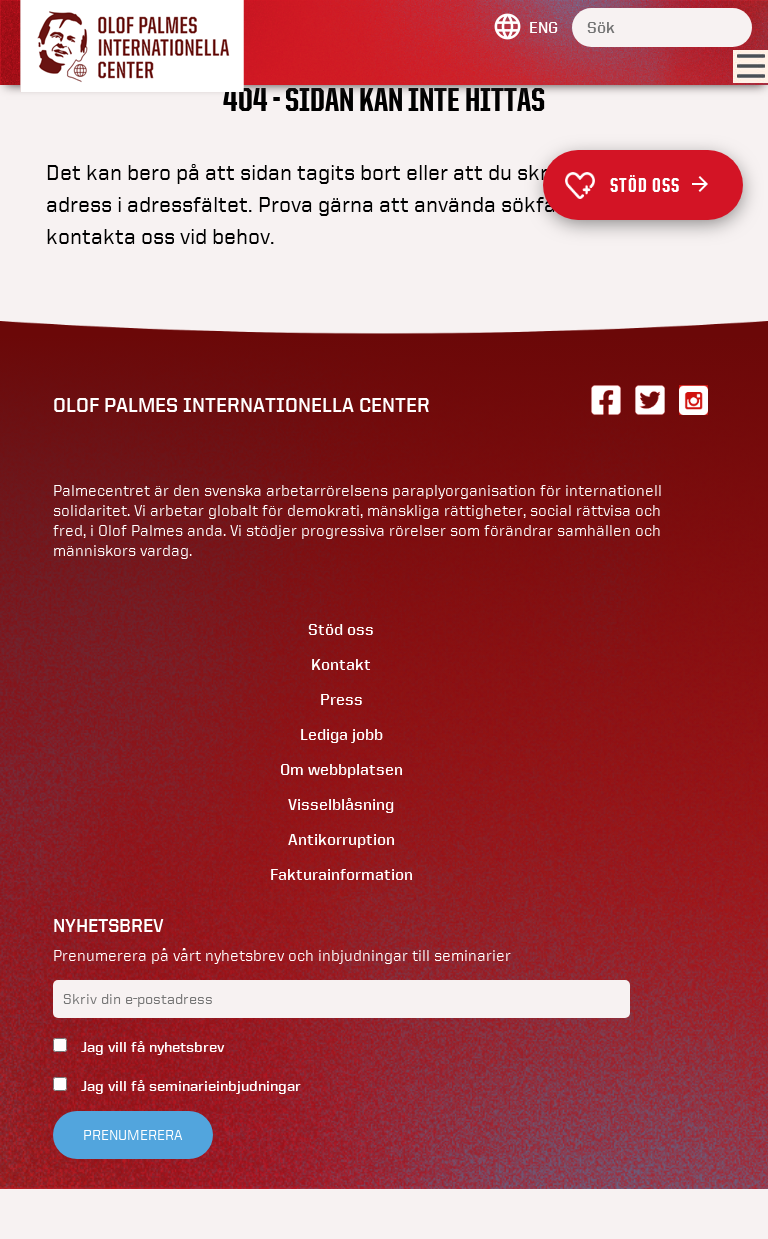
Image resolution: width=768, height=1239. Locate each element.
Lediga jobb (341, 734)
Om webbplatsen (341, 769)
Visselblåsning (341, 804)
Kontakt (341, 664)
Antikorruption (341, 839)
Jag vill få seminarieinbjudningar (189, 1086)
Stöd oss (659, 185)
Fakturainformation (341, 874)
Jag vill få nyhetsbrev (150, 1047)
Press (341, 699)
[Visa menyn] (750, 67)
